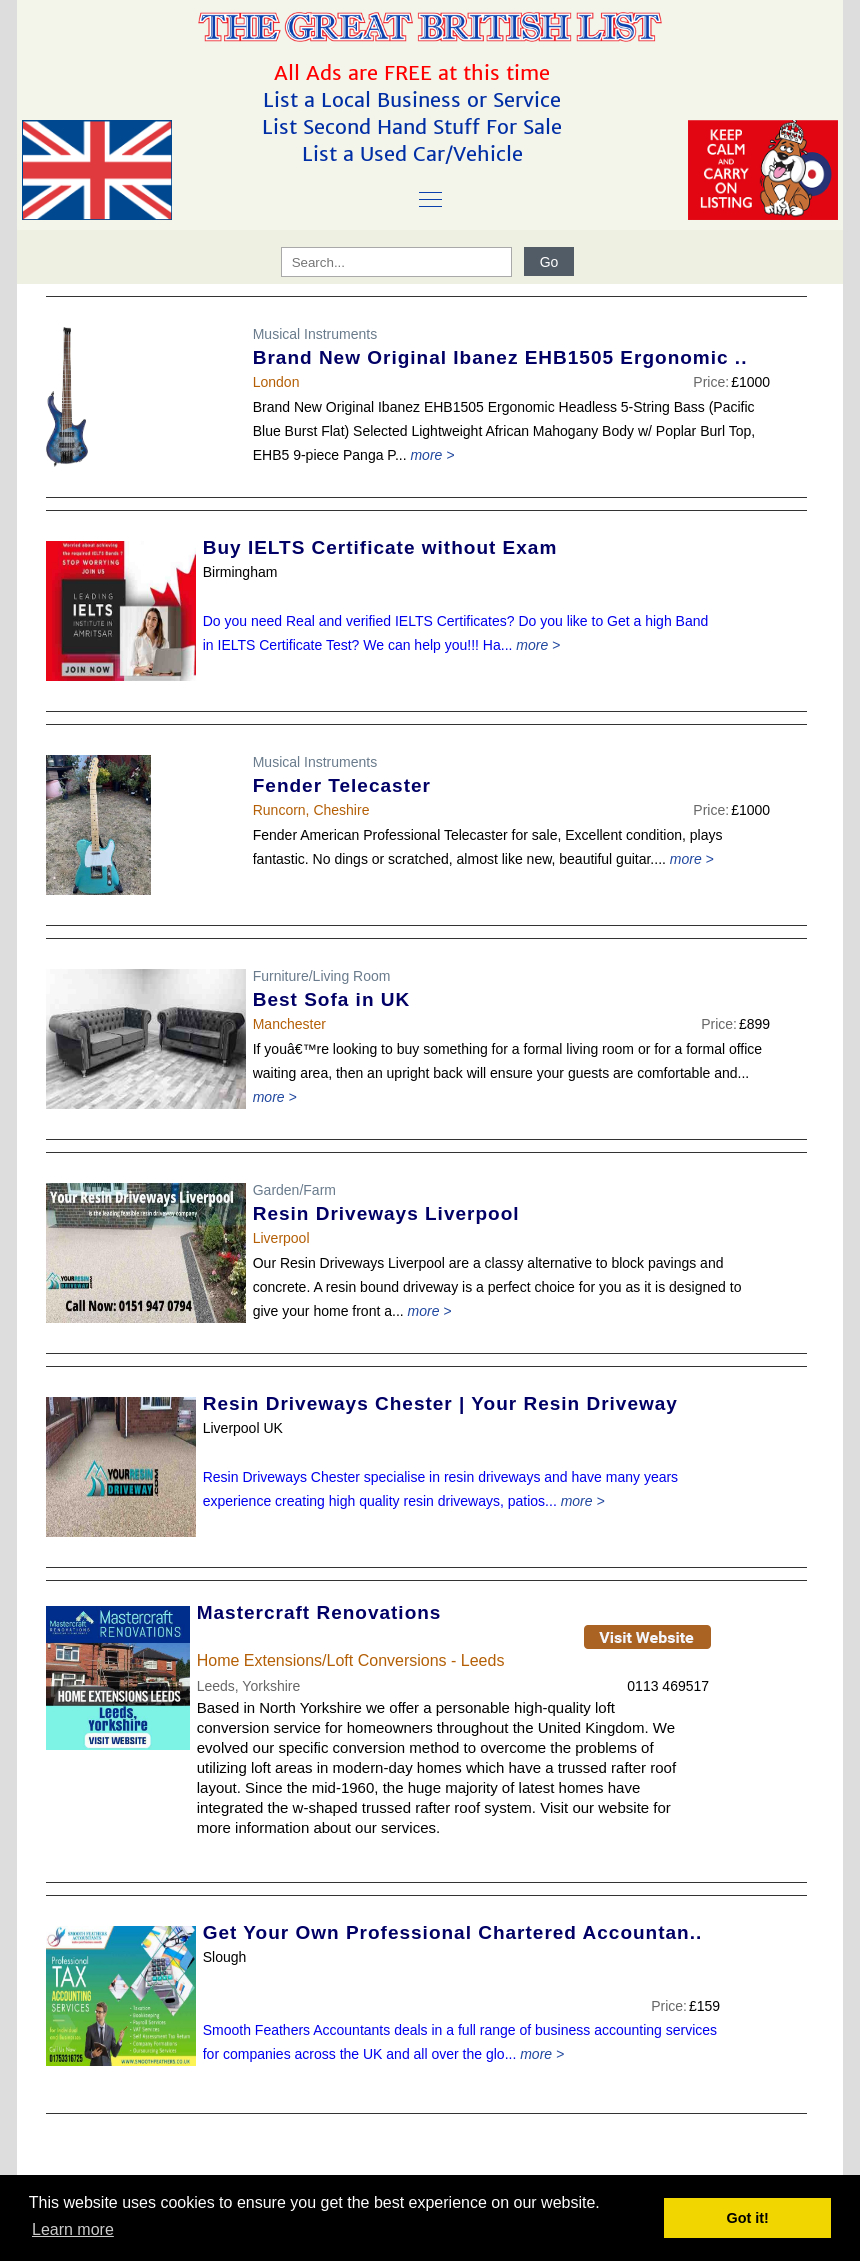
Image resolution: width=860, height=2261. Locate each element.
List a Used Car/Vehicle (415, 153)
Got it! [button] (748, 2218)
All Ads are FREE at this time (415, 72)
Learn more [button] (73, 2229)
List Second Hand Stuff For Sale (415, 126)
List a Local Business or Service (415, 99)
